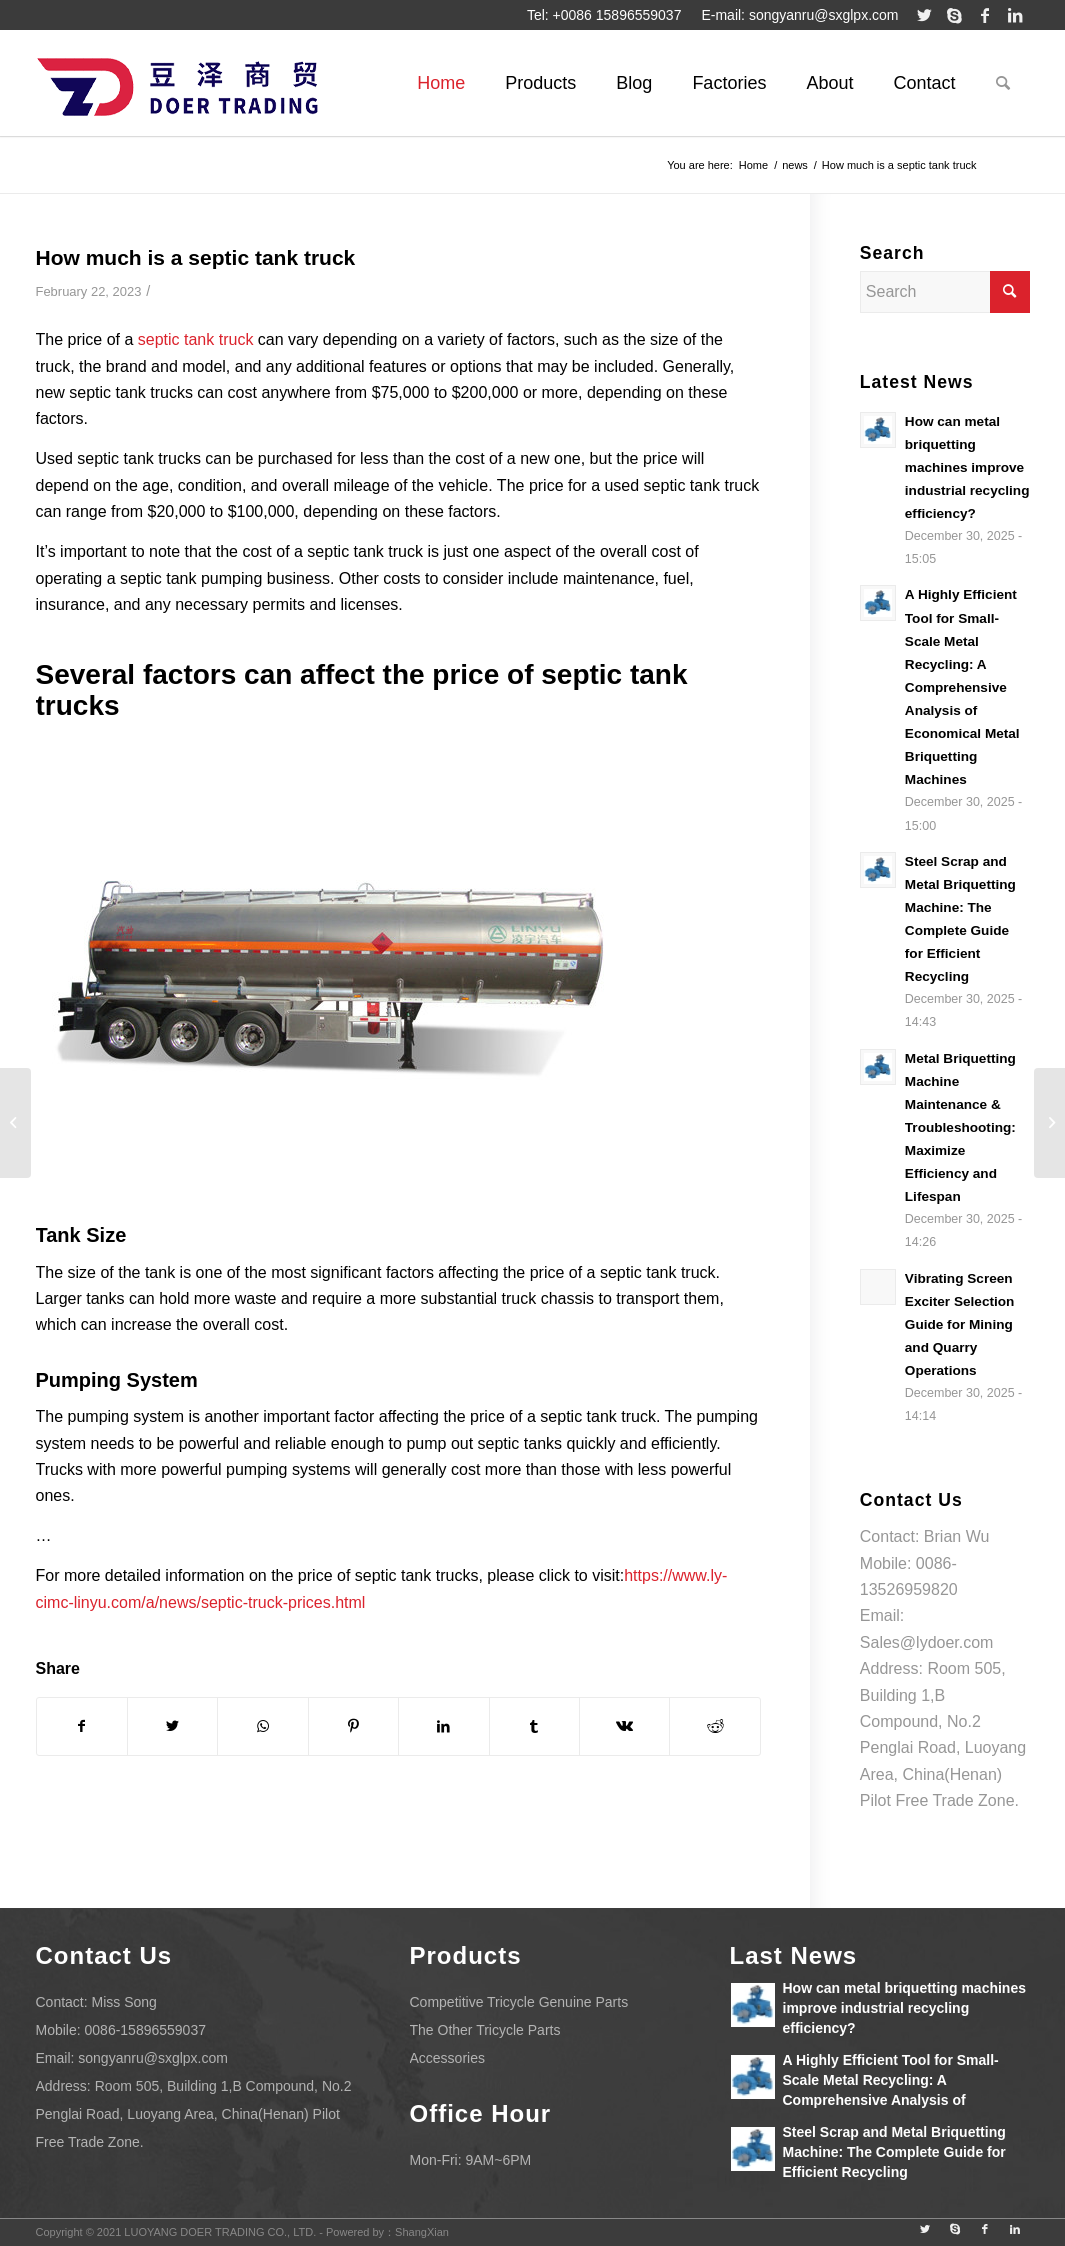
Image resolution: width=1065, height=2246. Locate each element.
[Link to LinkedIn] (1015, 15)
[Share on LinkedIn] (443, 1726)
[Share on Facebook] (82, 1726)
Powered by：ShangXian (387, 2232)
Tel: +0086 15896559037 (604, 15)
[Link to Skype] (955, 15)
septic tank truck (196, 339)
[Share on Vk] (624, 1726)
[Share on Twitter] (172, 1726)
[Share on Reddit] (714, 1726)
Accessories (447, 2058)
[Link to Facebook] (985, 15)
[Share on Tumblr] (534, 1726)
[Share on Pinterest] (353, 1726)
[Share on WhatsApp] (262, 1726)
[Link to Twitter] (925, 15)
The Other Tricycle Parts (485, 2030)
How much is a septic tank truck (196, 257)
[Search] (1003, 83)
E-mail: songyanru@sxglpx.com (799, 15)
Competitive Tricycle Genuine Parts (519, 2002)
